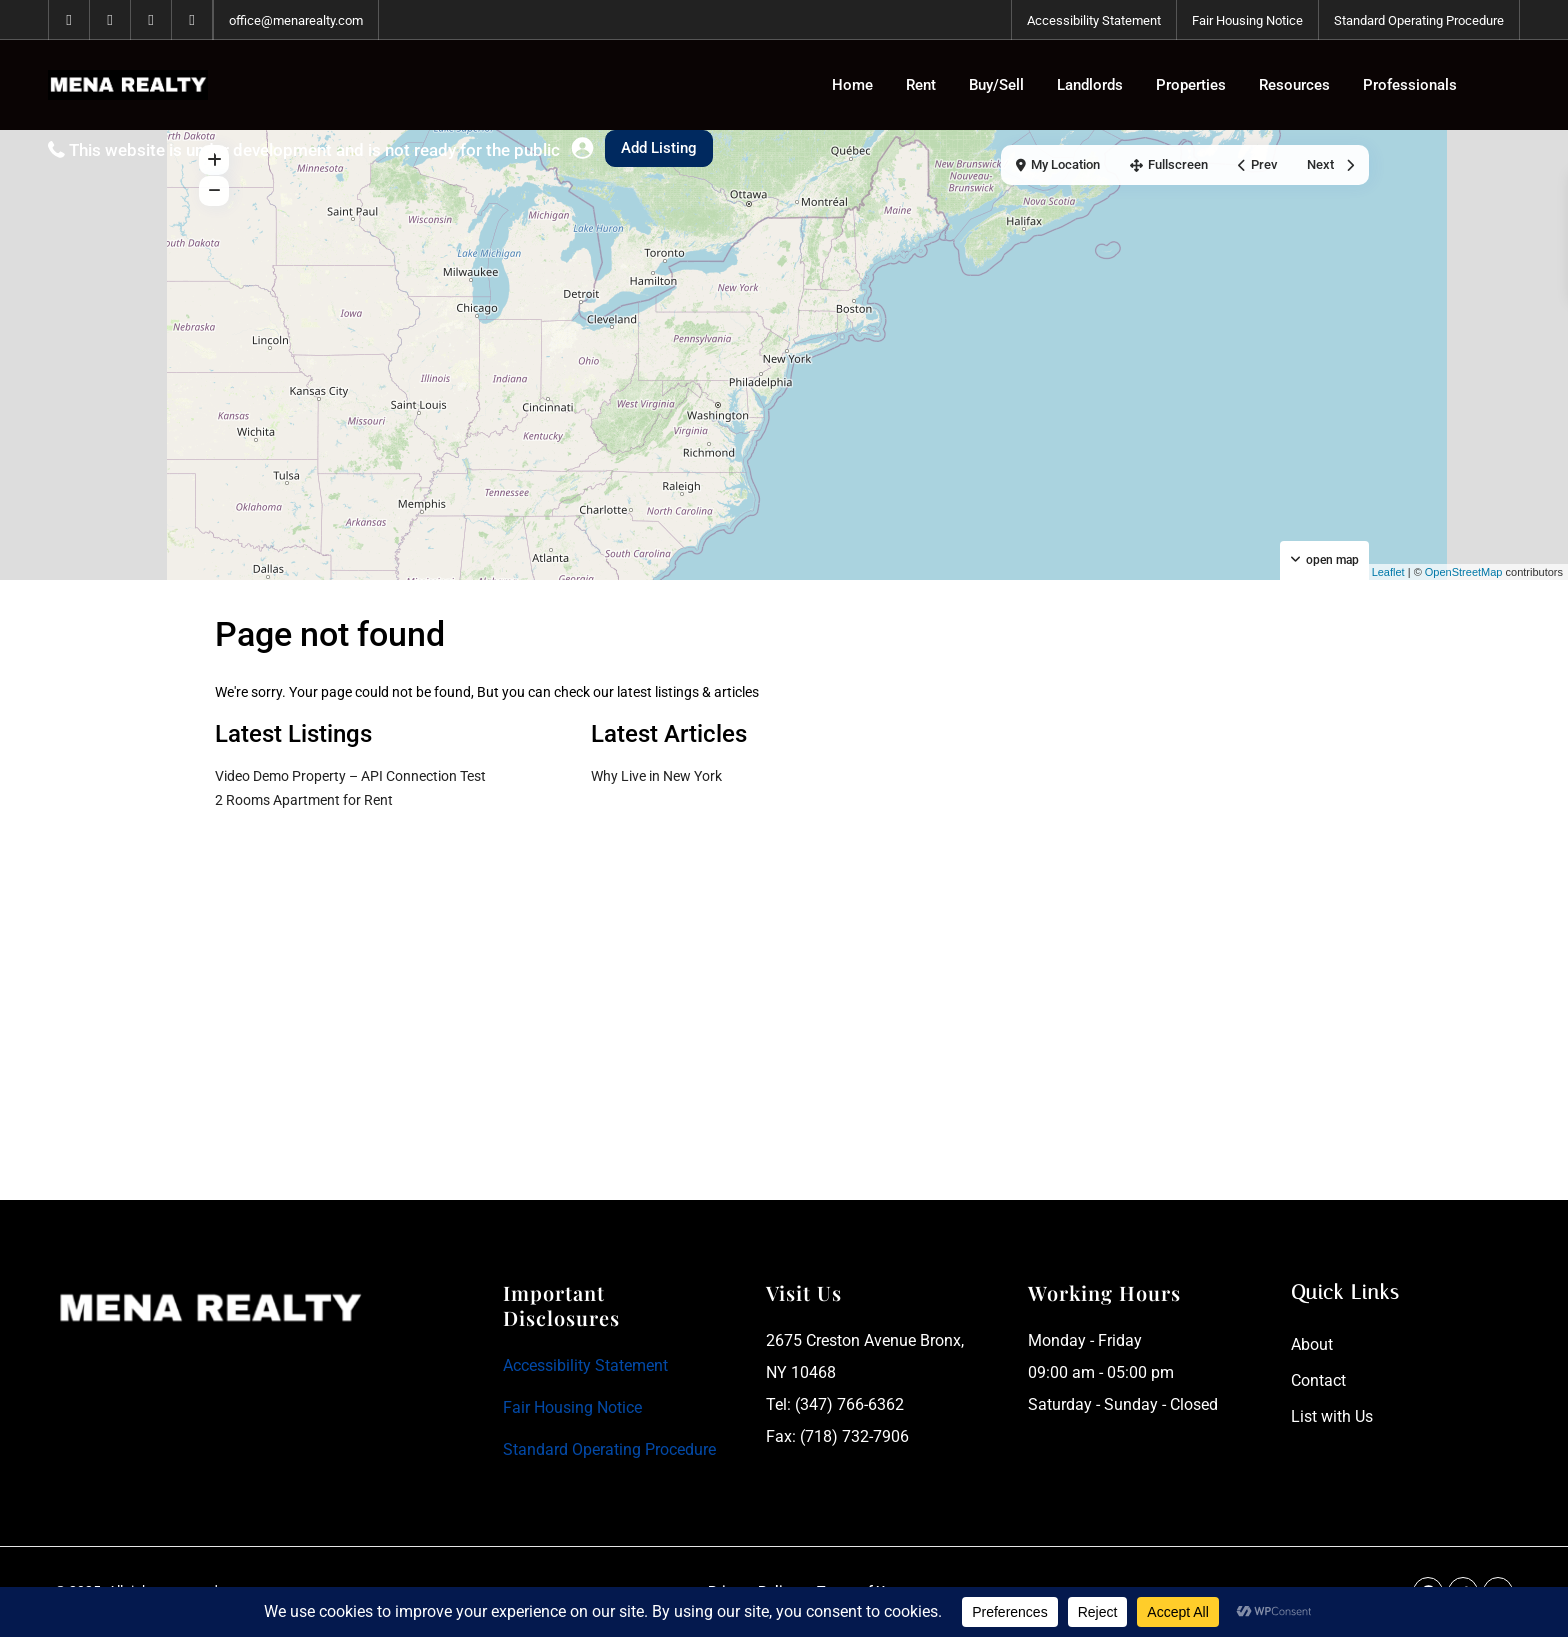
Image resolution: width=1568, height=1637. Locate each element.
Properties (1191, 85)
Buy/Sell (996, 85)
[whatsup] (110, 20)
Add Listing (659, 148)
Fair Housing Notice (1247, 20)
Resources (1294, 85)
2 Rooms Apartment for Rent (304, 800)
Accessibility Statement (1094, 20)
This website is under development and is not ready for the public (314, 150)
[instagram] (192, 20)
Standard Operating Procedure (1419, 20)
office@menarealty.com (296, 20)
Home (852, 85)
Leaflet (1381, 572)
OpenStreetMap (1464, 572)
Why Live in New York (656, 776)
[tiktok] (151, 20)
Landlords (1090, 85)
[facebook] (69, 20)
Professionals (1410, 85)
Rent (921, 85)
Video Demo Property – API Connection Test (350, 776)
